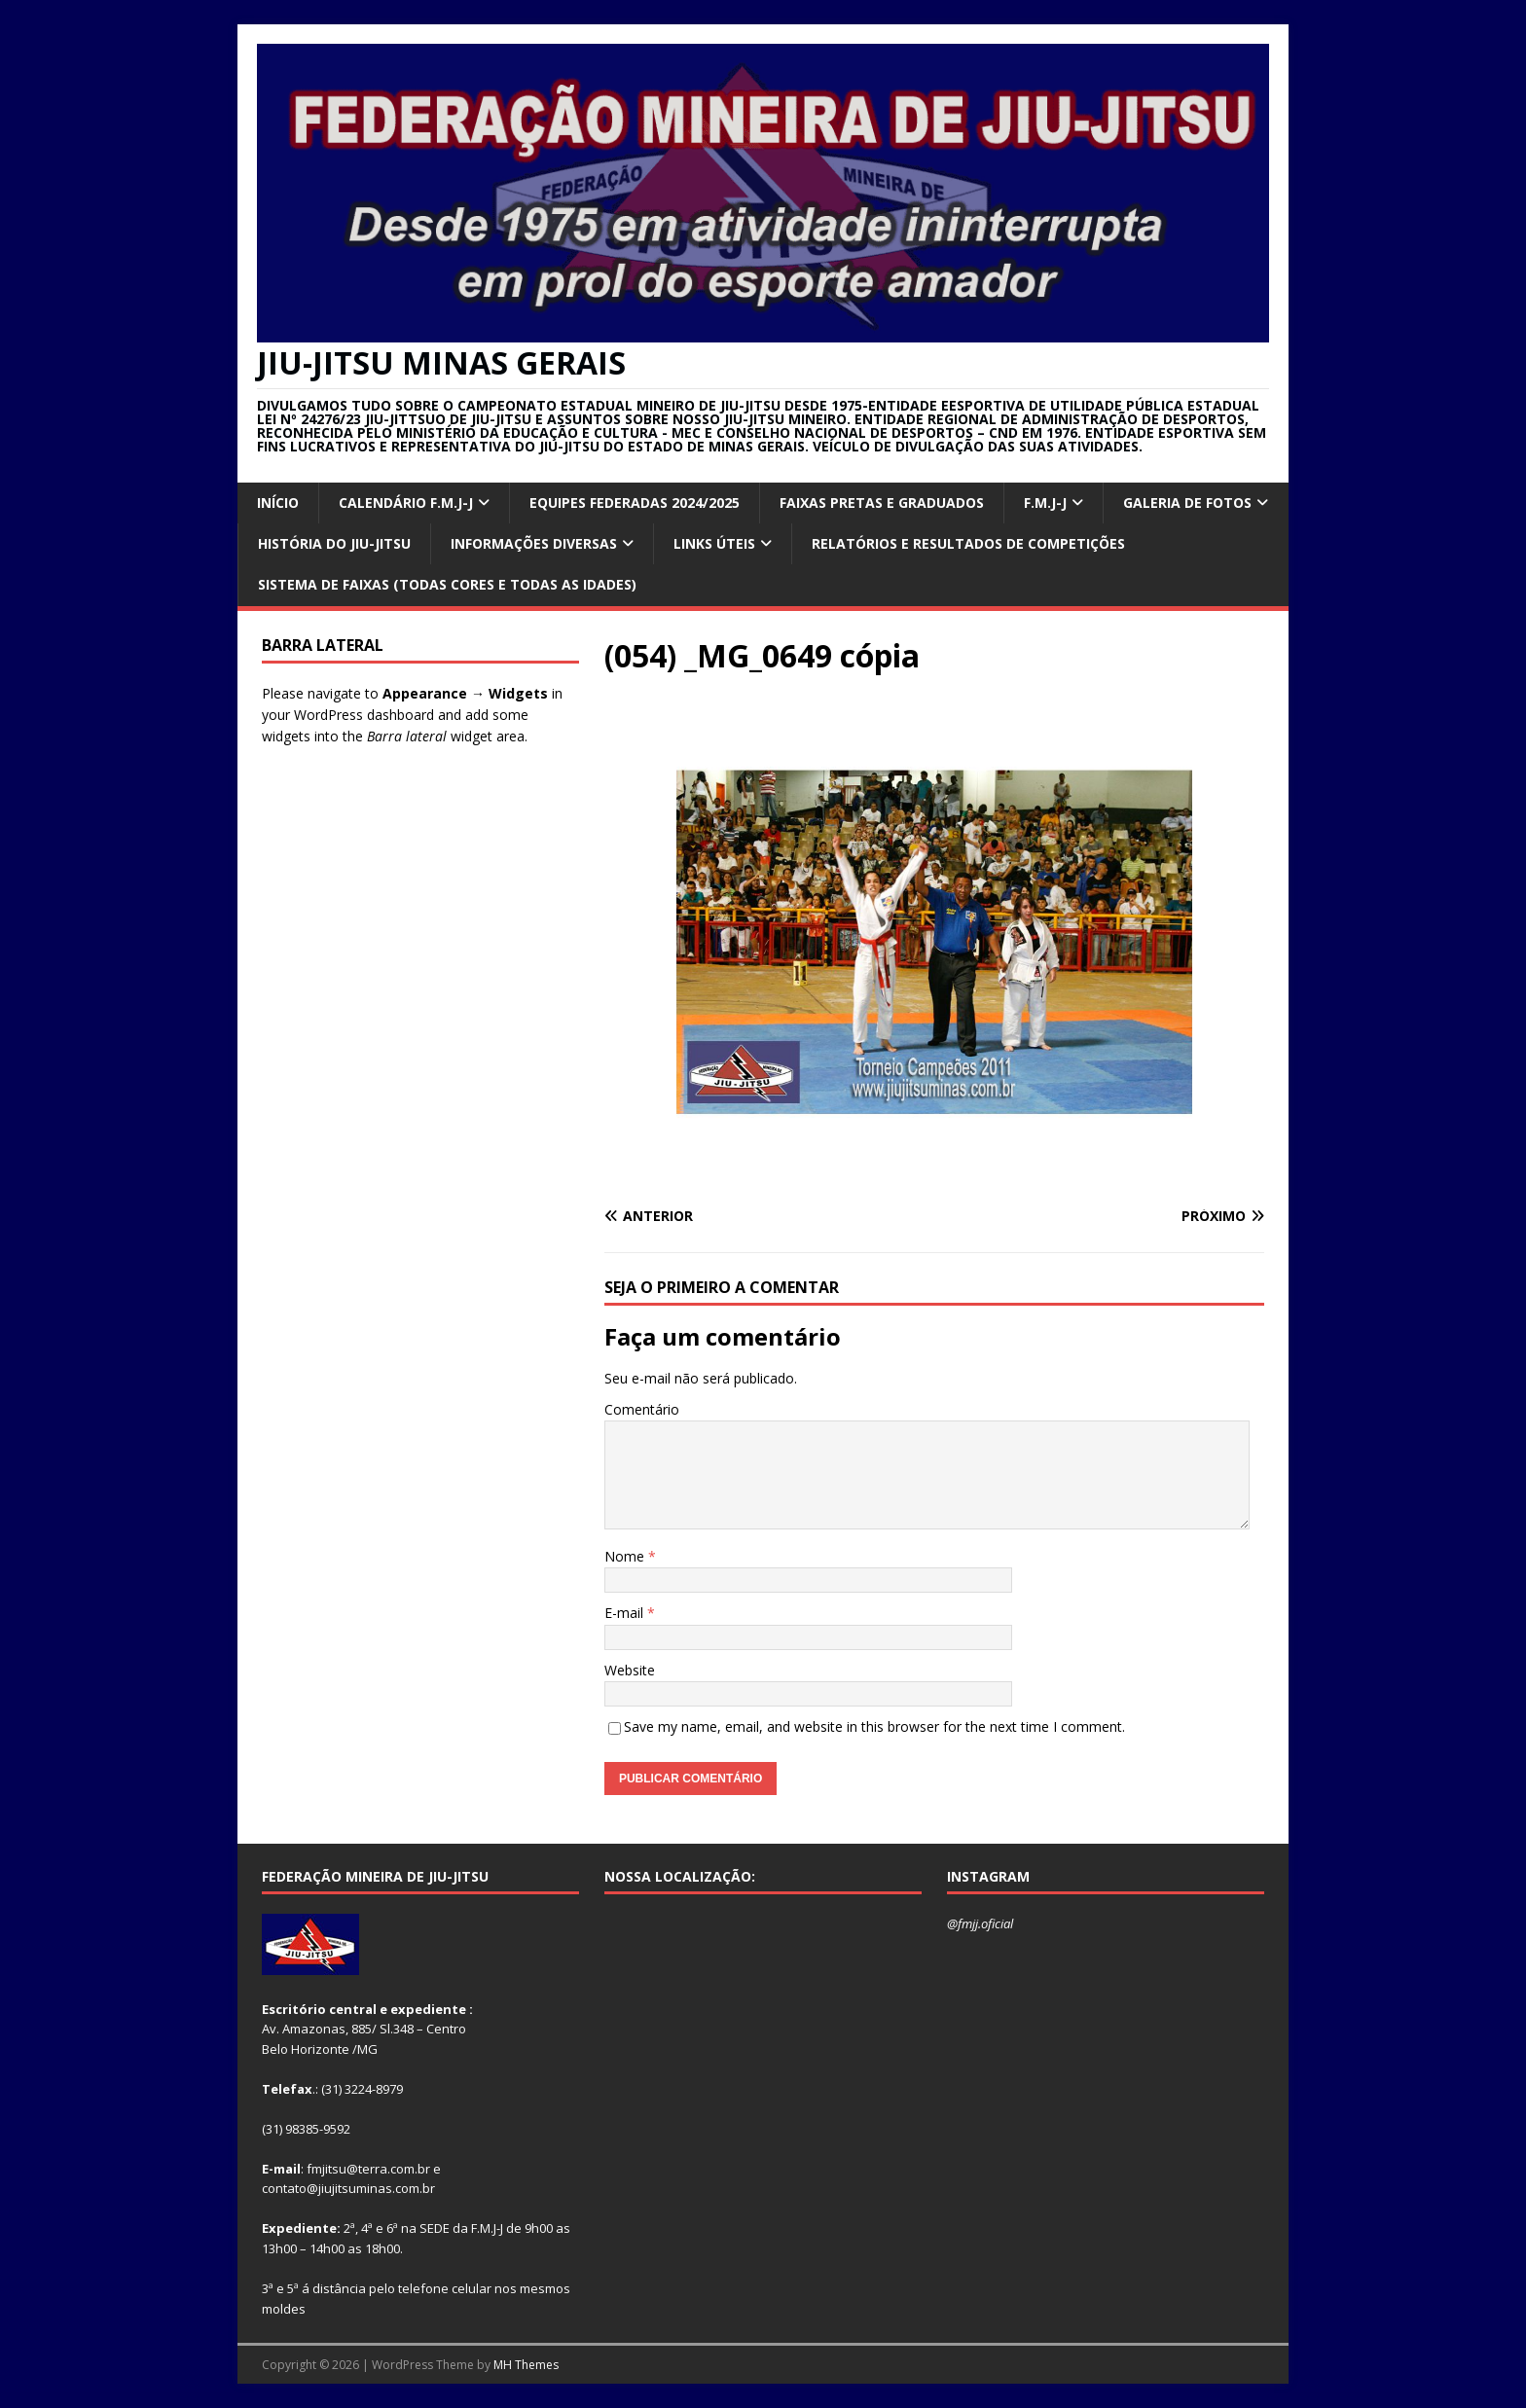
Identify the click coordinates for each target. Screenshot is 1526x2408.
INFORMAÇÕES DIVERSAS (534, 543)
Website (629, 1670)
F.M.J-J (1045, 502)
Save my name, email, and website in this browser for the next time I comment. (874, 1726)
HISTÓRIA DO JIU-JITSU (334, 543)
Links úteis (714, 543)
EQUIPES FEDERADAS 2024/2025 (634, 502)
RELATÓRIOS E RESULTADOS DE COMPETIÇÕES (968, 543)
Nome (626, 1556)
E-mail (625, 1612)
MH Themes (526, 2364)
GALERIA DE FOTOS (1187, 502)
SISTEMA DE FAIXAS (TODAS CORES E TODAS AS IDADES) (447, 584)
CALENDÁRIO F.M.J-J (406, 502)
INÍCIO (278, 502)
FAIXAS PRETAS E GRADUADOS (882, 502)
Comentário (641, 1409)
